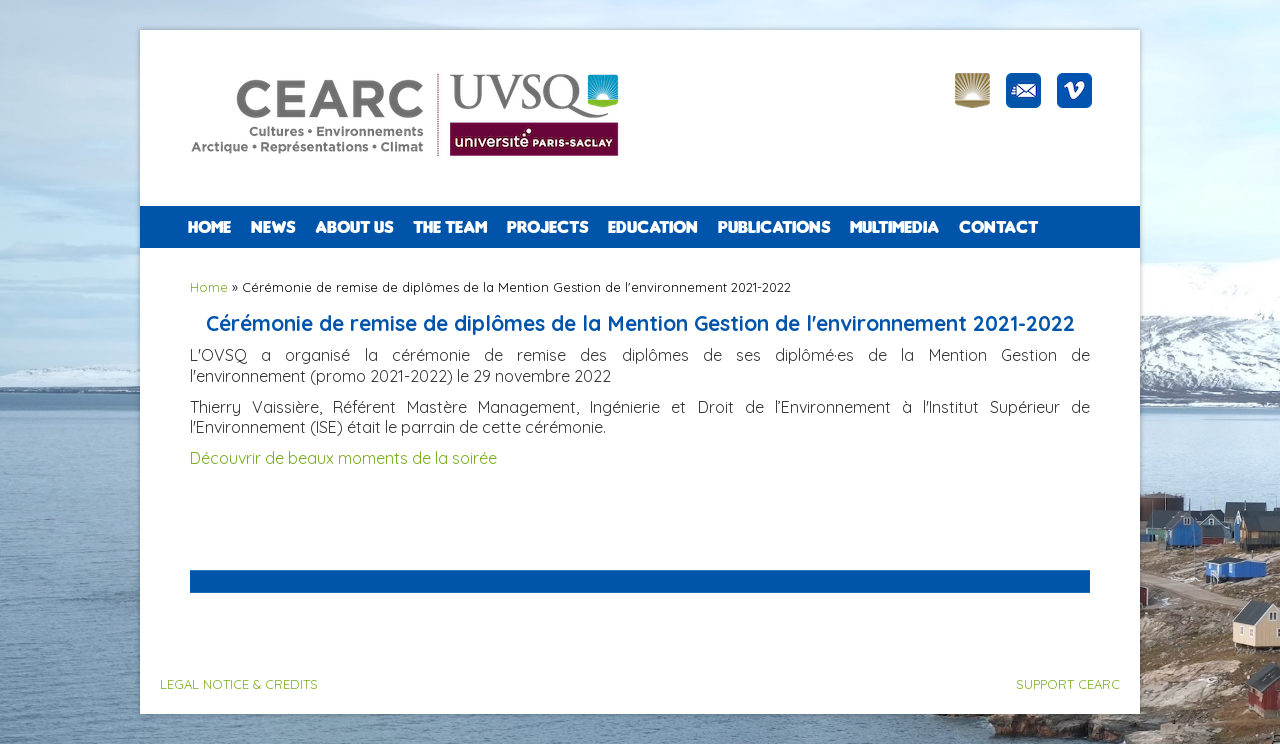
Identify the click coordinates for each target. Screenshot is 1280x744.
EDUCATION (653, 227)
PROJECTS (547, 227)
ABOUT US (354, 227)
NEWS (273, 227)
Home (209, 227)
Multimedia (894, 227)
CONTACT (998, 227)
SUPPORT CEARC (1068, 684)
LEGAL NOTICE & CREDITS (239, 684)
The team (450, 227)
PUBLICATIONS (774, 227)
